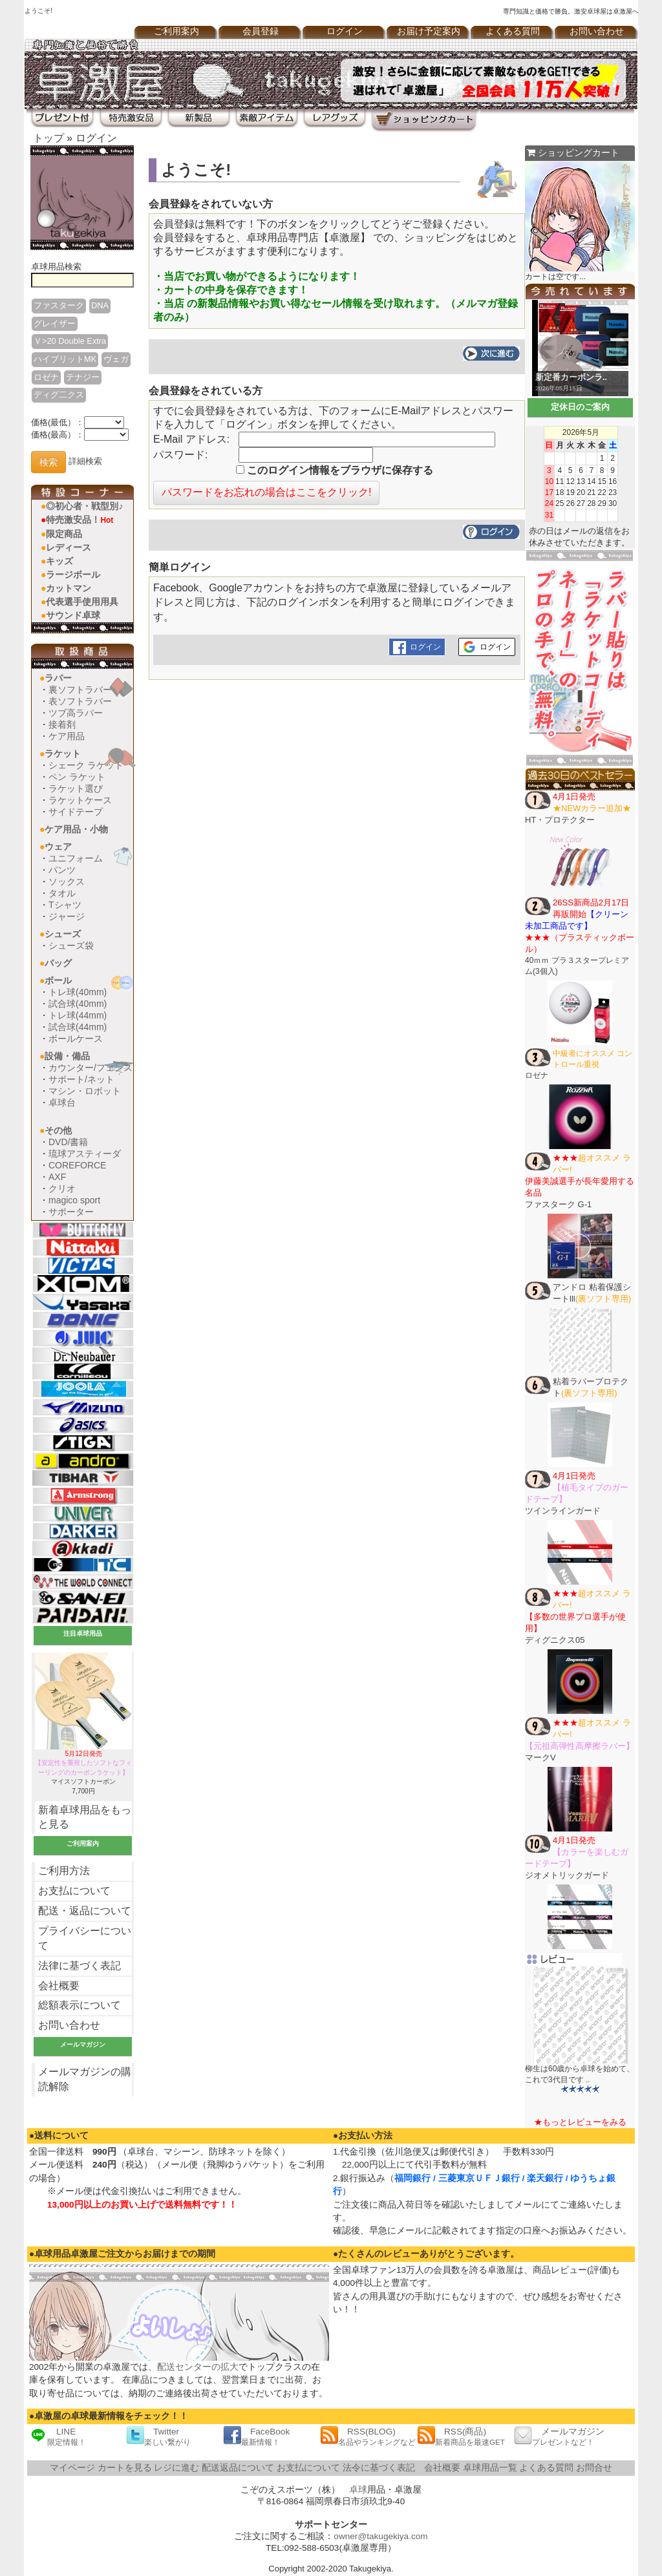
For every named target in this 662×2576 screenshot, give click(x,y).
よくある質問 (513, 31)
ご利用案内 (176, 31)
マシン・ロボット (84, 1091)
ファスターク (59, 305)
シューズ (63, 934)
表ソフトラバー (80, 701)
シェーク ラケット (85, 765)
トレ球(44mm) (77, 1015)
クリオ (62, 1188)
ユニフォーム (75, 858)
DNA (100, 305)
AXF (57, 1177)
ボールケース (75, 1038)
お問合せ (594, 2468)
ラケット (63, 753)
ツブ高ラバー (75, 713)
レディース (68, 547)
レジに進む (176, 2468)
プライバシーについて (84, 1938)
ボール (58, 980)
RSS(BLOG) (368, 2436)
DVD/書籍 (68, 1142)
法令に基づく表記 (379, 2468)
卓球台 (62, 1102)
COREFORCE (77, 1165)
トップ (48, 137)
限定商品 (64, 534)
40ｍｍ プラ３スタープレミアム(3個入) (579, 937)
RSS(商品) (461, 2436)
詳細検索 (85, 462)
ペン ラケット (76, 777)
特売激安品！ (79, 519)
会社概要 (59, 1985)
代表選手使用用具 (82, 601)
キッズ (59, 561)
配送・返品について (84, 1910)
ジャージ (66, 916)
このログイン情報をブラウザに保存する (334, 470)
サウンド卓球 (73, 615)
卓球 (358, 2490)
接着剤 (62, 724)
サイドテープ (75, 812)
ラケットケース (80, 800)
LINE (57, 2436)
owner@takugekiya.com (380, 2536)
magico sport (74, 1200)
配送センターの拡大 (198, 2367)
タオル (62, 893)
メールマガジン (559, 2436)
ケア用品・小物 (76, 829)
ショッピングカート (573, 152)
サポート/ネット (81, 1079)
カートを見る (125, 2468)
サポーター (71, 1212)
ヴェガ (116, 359)
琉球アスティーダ (84, 1153)
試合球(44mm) (77, 1027)
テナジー (83, 377)
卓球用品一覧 (490, 2468)
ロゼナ (46, 377)
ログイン (344, 31)
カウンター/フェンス (90, 1067)
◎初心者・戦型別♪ (84, 506)
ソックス (66, 881)
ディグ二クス (59, 394)
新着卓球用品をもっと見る (84, 1817)
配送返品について (238, 2468)
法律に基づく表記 (79, 1965)
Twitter (158, 2436)
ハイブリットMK (65, 359)
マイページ (72, 2468)
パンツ (62, 870)
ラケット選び (75, 788)
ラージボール (73, 574)
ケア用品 (66, 736)
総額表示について (79, 2005)
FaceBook (256, 2436)
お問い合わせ (597, 31)
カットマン (68, 588)
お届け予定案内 (428, 31)
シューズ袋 (71, 945)
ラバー (58, 678)
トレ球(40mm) (77, 992)
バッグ (58, 963)
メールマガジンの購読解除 (84, 2079)
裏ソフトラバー (80, 689)
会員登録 (260, 31)
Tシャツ (64, 905)
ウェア (58, 846)
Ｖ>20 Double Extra (70, 341)
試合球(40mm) (77, 1003)
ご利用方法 (64, 1870)
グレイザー (55, 323)
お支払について (74, 1890)
